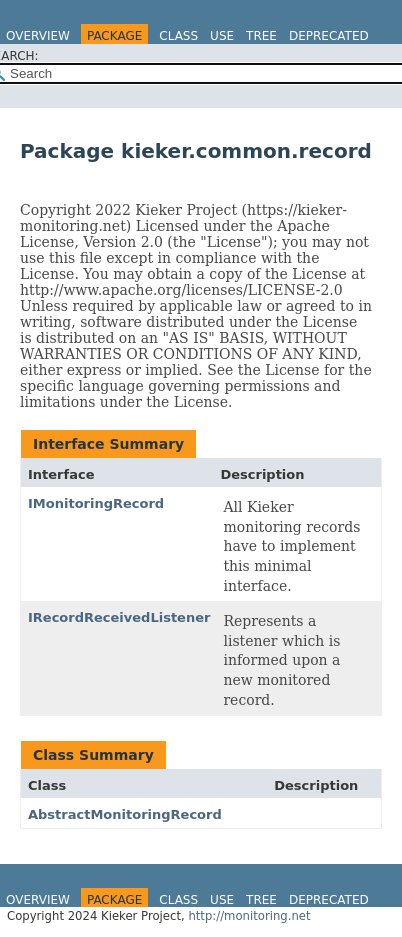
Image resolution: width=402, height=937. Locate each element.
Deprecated (329, 36)
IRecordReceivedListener (119, 617)
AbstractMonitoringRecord (125, 814)
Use (222, 36)
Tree (261, 36)
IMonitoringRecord (96, 503)
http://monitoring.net (249, 916)
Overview (38, 36)
